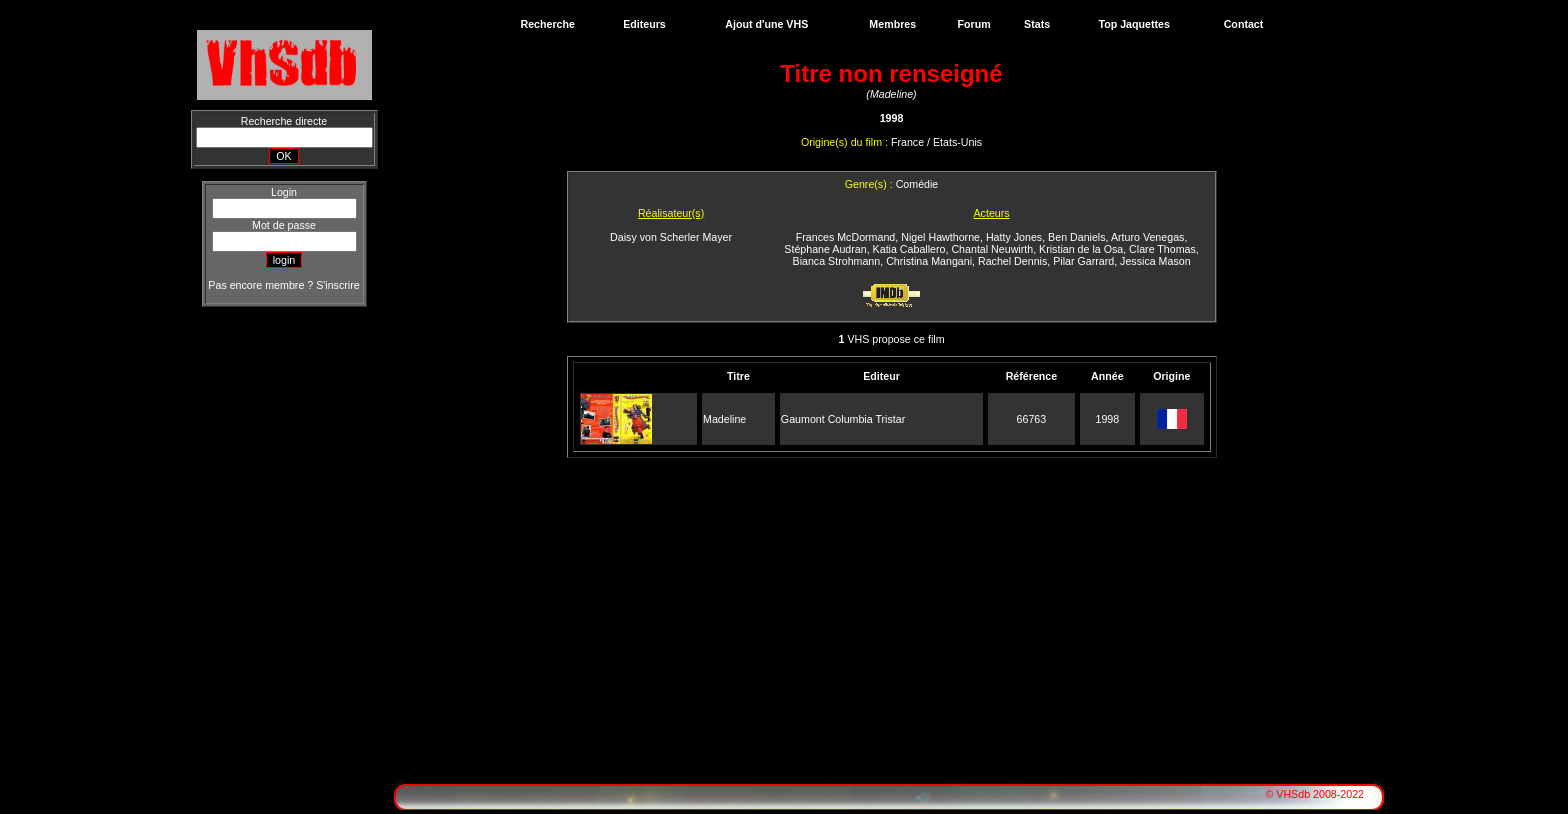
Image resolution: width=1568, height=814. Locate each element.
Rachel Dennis (1012, 261)
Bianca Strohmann (837, 261)
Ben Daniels (1076, 237)
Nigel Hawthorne (940, 237)
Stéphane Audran (825, 249)
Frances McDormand (846, 237)
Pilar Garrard (1083, 261)
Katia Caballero (909, 249)
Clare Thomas (1162, 249)
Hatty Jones (1014, 237)
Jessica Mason (1155, 261)
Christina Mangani (929, 261)
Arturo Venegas (1147, 237)
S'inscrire (337, 285)
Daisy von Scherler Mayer (671, 237)
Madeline (724, 419)
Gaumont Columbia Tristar (843, 419)
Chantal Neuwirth (992, 249)
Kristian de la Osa (1081, 249)
